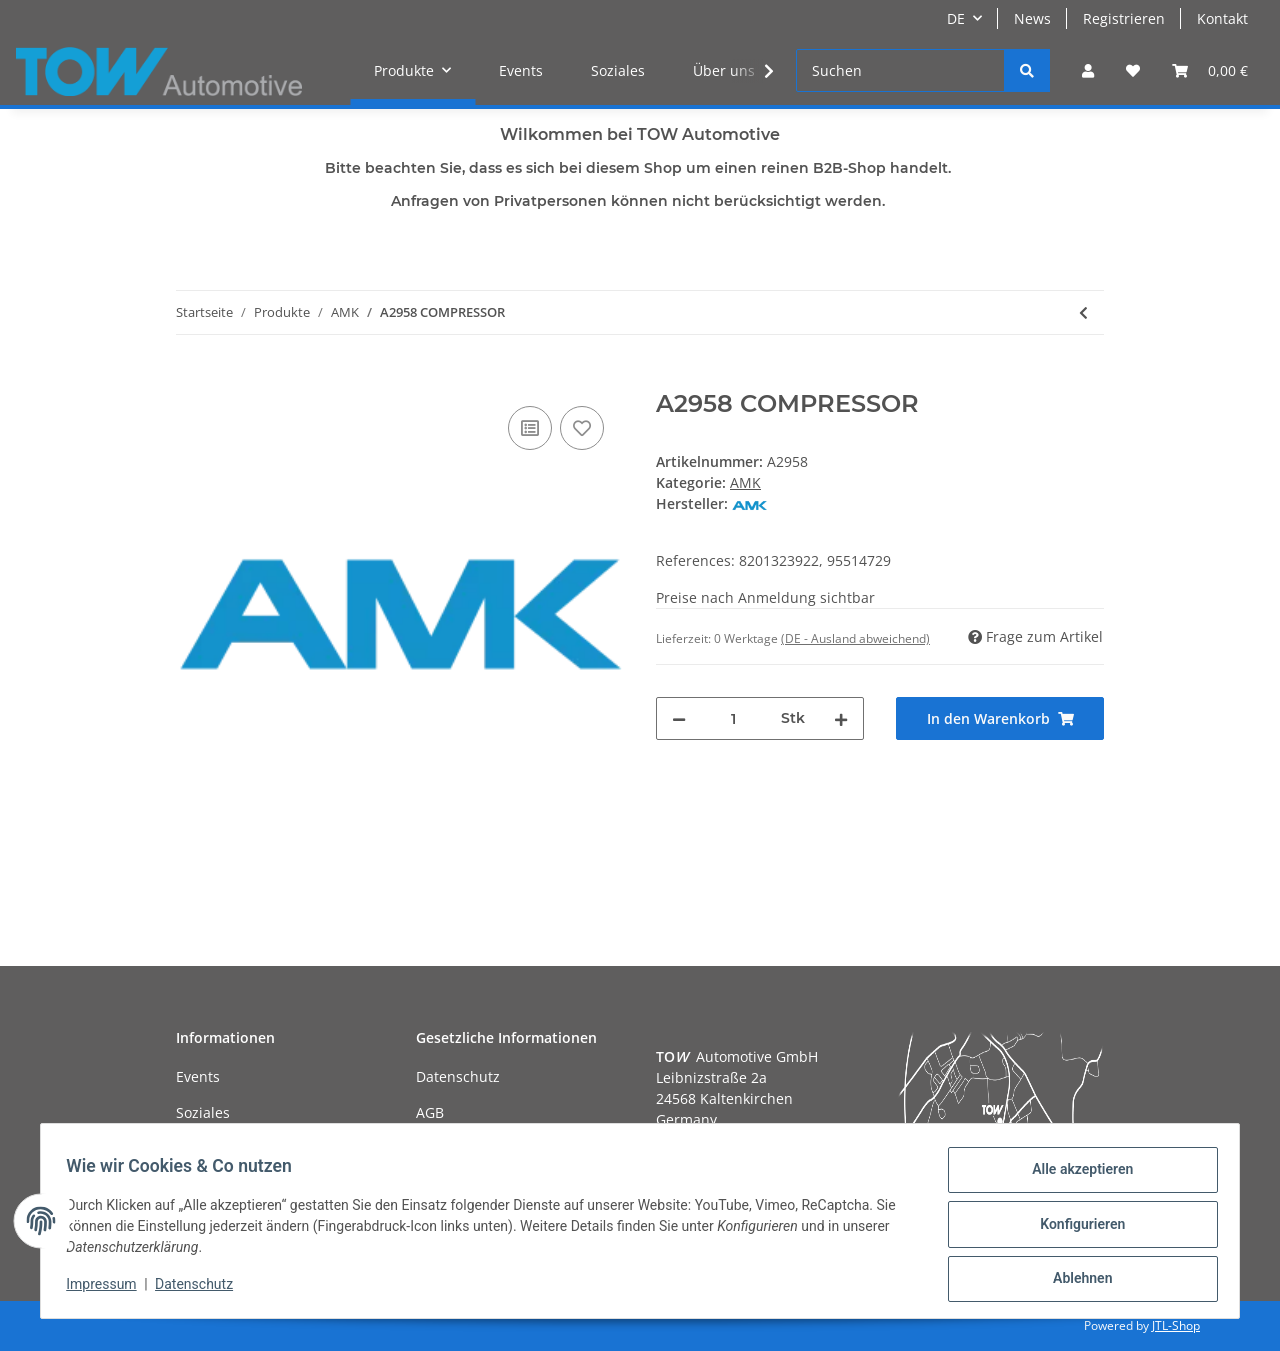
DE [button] (956, 18)
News (1032, 18)
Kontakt (1222, 18)
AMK (745, 482)
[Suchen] (900, 70)
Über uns (724, 70)
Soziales (618, 70)
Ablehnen (1075, 1280)
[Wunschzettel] (1133, 70)
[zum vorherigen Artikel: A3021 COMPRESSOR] (1083, 312)
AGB (430, 1112)
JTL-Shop (1176, 1325)
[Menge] (733, 718)
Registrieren (1124, 18)
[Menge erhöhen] (841, 718)
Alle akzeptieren (1075, 1176)
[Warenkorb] (1210, 70)
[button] (1088, 70)
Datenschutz (458, 1076)
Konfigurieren (1075, 1228)
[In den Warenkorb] (192, 379)
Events (521, 70)
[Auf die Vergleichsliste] (530, 428)
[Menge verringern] (679, 718)
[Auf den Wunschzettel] (582, 428)
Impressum (108, 1289)
